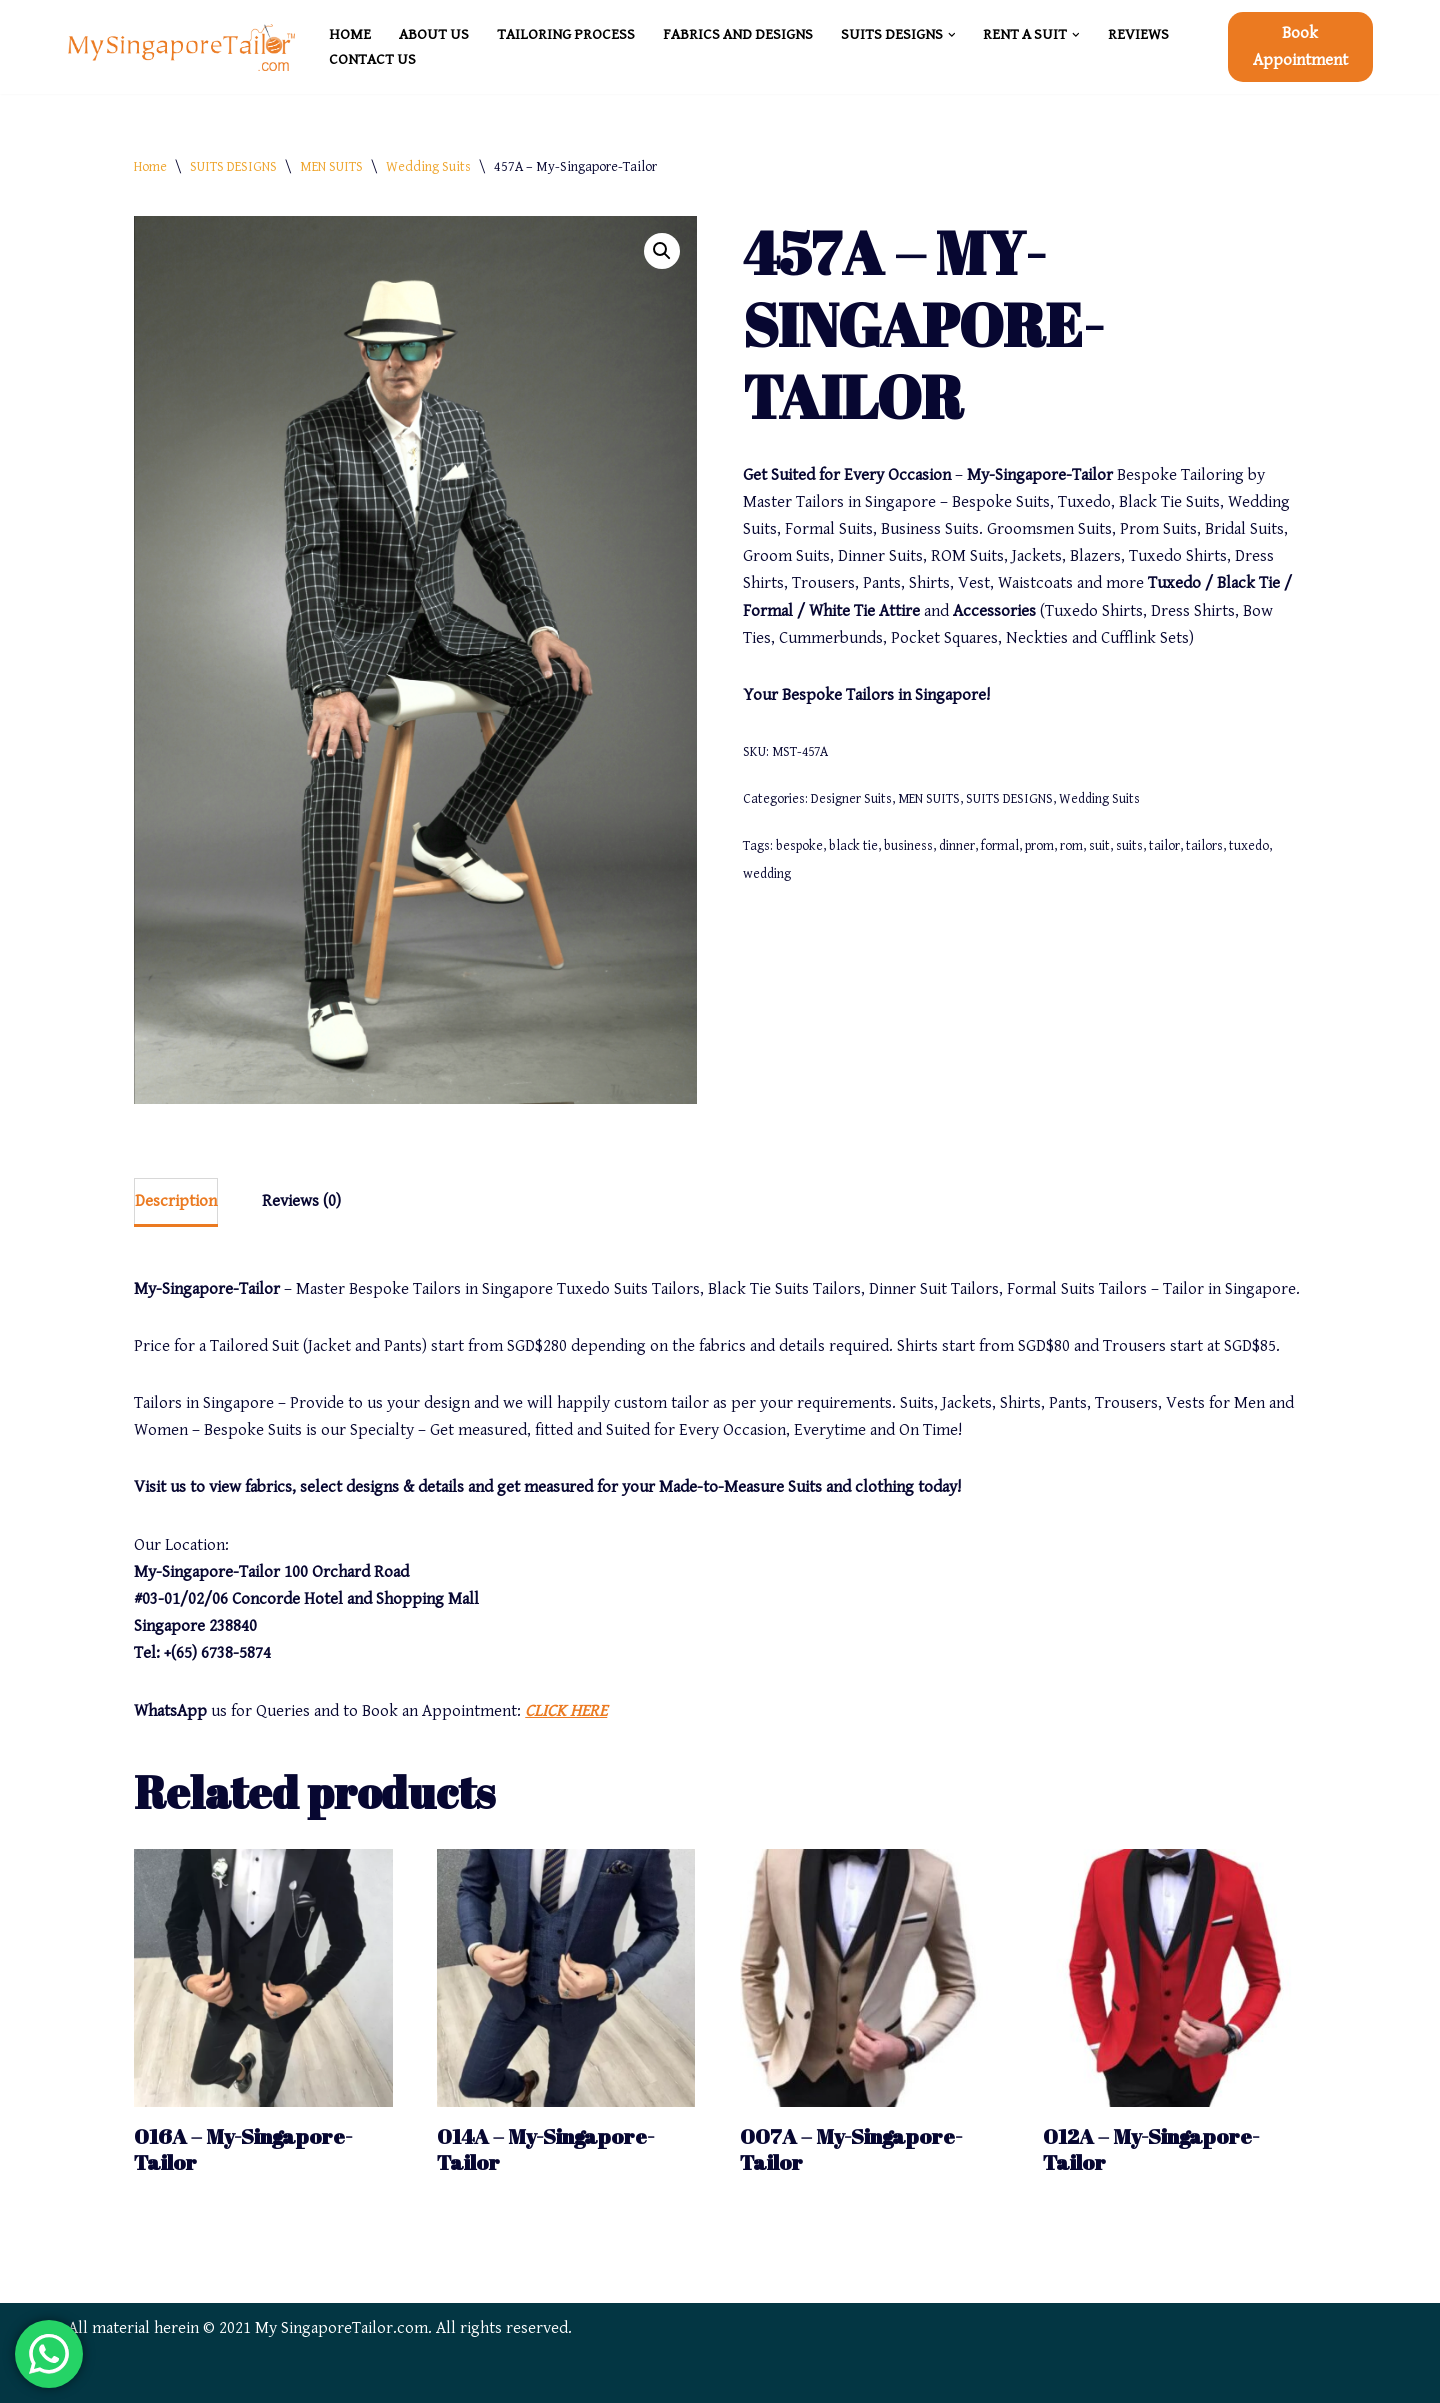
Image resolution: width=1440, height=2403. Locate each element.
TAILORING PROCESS (566, 34)
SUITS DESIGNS (233, 167)
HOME (350, 34)
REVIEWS (1138, 34)
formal (1000, 846)
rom (1071, 846)
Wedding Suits (428, 167)
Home (150, 167)
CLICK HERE (566, 1711)
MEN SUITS (331, 167)
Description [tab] (176, 1201)
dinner (957, 846)
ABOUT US (434, 34)
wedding (767, 874)
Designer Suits (851, 799)
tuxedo (1249, 846)
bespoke (799, 846)
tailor (1164, 846)
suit (1099, 846)
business (908, 846)
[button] (952, 35)
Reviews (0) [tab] (301, 1201)
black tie (853, 846)
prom (1039, 846)
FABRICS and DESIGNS (738, 34)
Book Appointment (1300, 46)
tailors (1204, 846)
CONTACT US (372, 59)
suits (1129, 846)
